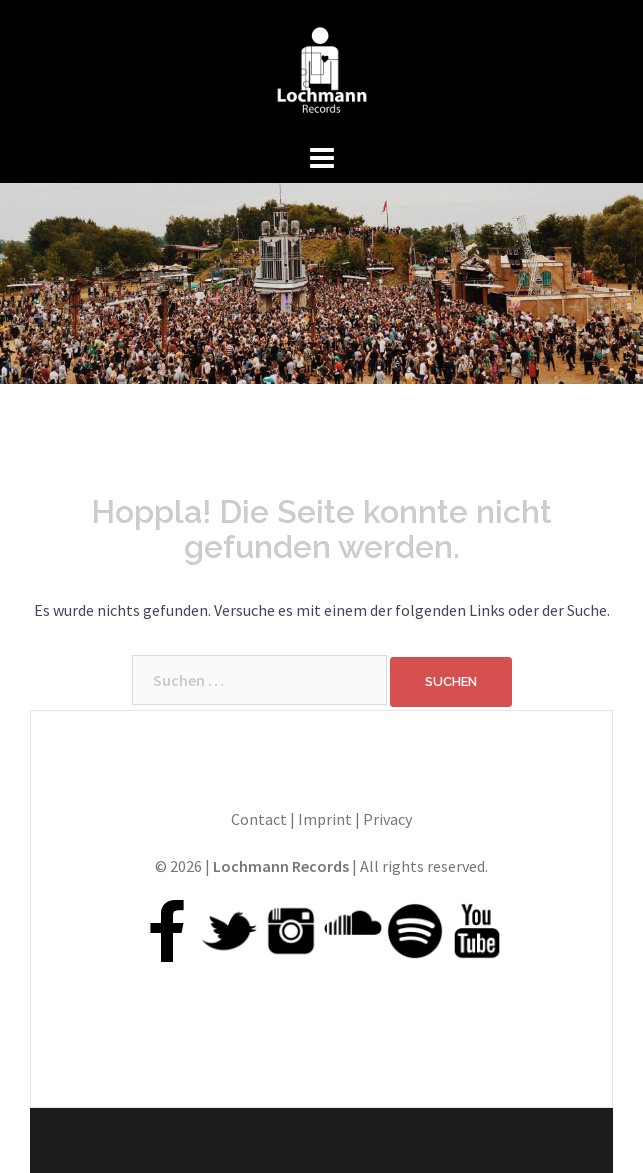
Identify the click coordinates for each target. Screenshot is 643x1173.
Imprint (325, 819)
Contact (259, 819)
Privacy (387, 819)
